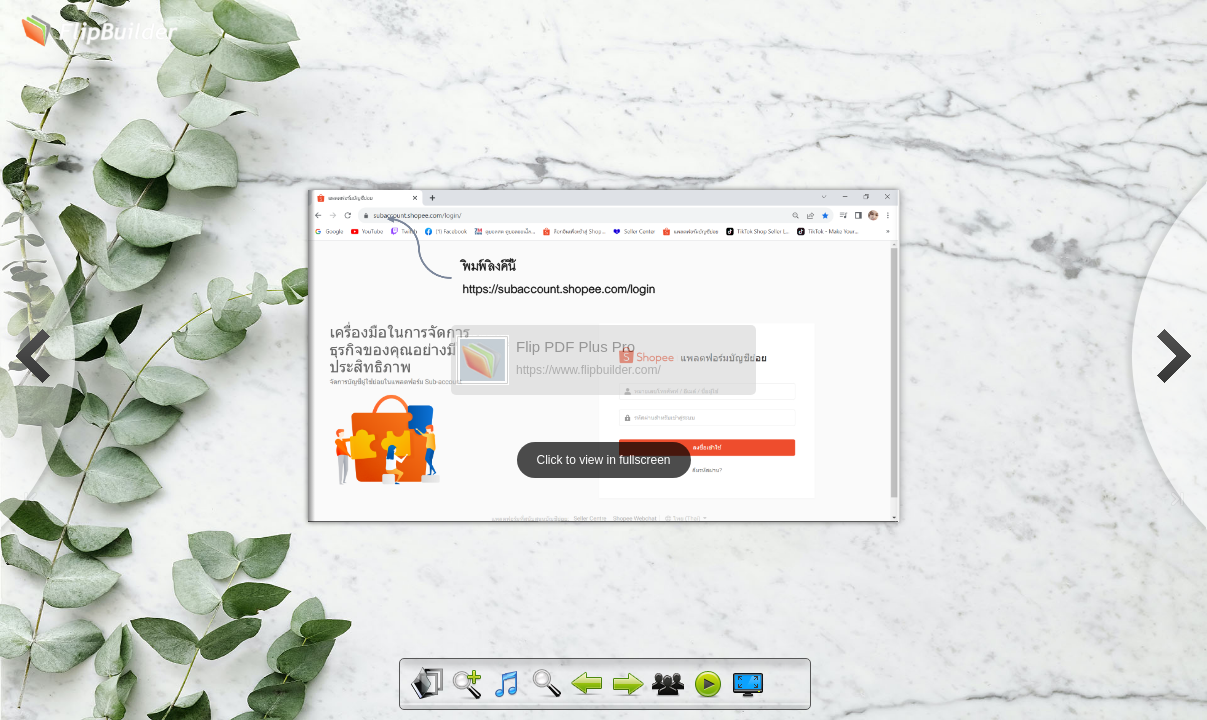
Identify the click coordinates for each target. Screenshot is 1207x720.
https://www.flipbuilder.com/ (588, 370)
